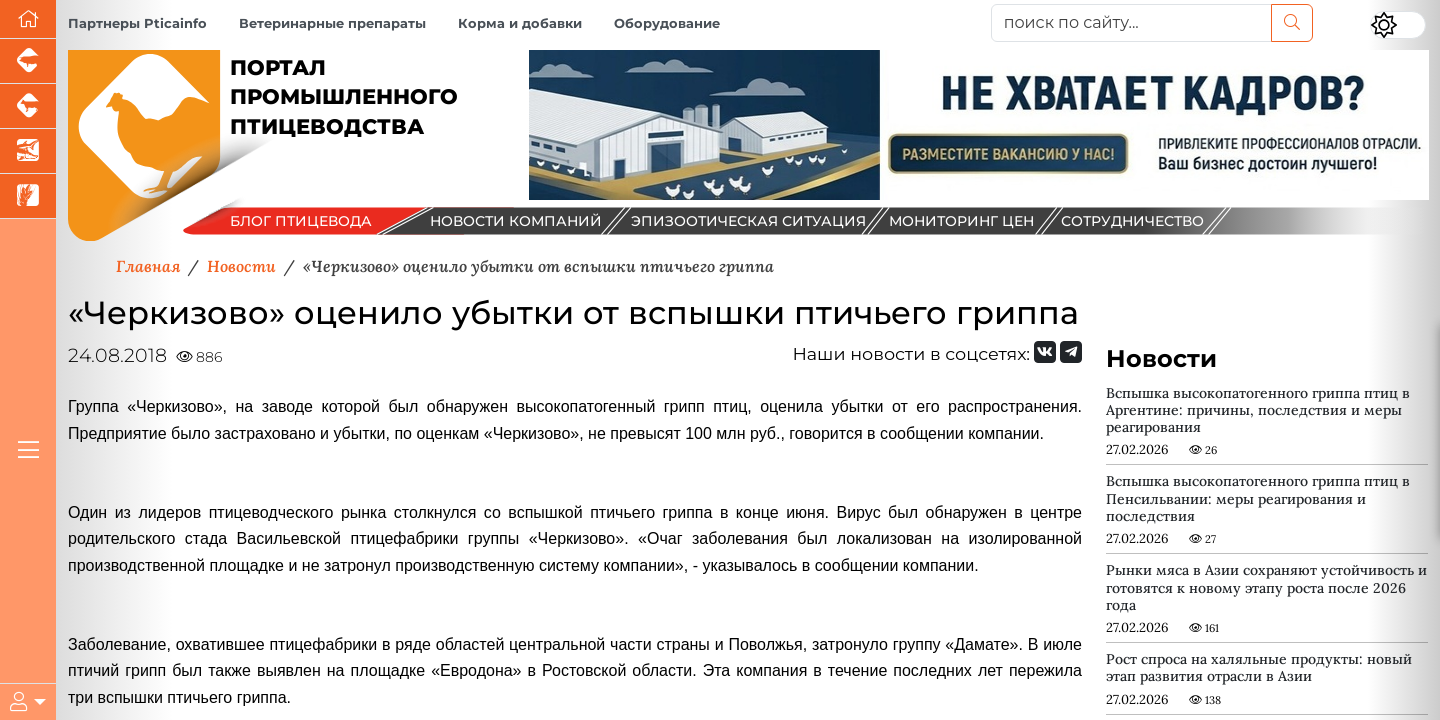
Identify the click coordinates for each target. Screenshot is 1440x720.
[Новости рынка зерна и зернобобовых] (28, 196)
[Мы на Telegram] (1071, 352)
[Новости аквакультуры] (28, 151)
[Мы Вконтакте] (1045, 352)
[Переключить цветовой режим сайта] (1398, 25)
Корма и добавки (520, 23)
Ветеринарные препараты (332, 23)
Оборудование (667, 23)
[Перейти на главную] (28, 19)
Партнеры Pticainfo (137, 23)
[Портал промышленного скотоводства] (28, 106)
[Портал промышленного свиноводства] (28, 61)
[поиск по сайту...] (1131, 23)
